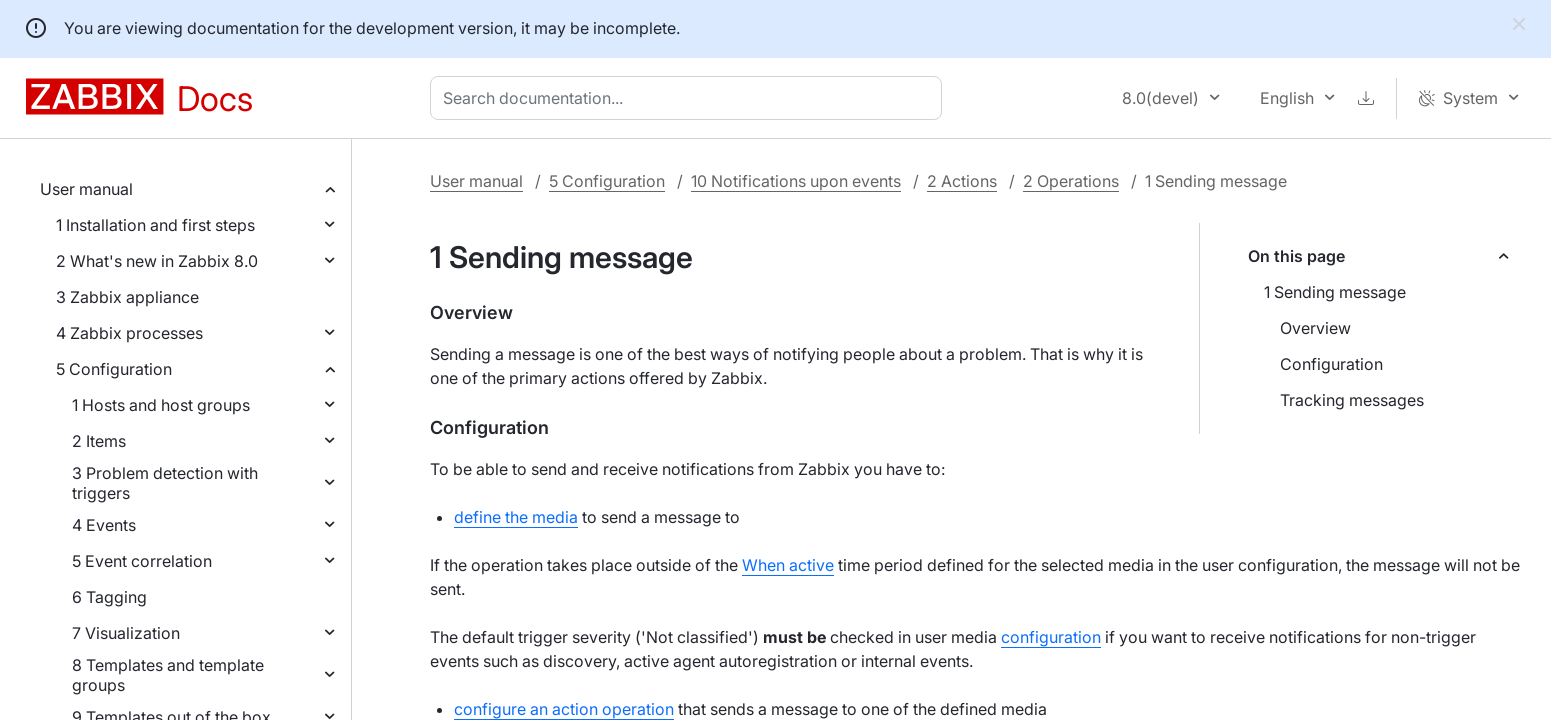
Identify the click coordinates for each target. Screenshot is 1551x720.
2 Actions (962, 181)
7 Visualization (126, 633)
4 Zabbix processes (129, 333)
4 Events (104, 525)
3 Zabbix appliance (127, 297)
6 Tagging (109, 597)
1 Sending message (1335, 292)
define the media (516, 517)
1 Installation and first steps (155, 225)
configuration (1051, 637)
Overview (1315, 328)
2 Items (99, 441)
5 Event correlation (142, 561)
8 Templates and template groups (168, 675)
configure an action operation (564, 709)
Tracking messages (1352, 400)
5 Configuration (114, 369)
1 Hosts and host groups (161, 405)
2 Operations (1071, 181)
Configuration (1331, 364)
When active (788, 565)
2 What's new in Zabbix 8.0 (157, 261)
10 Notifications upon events (796, 181)
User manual (86, 189)
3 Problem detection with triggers (165, 483)
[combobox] (690, 98)
